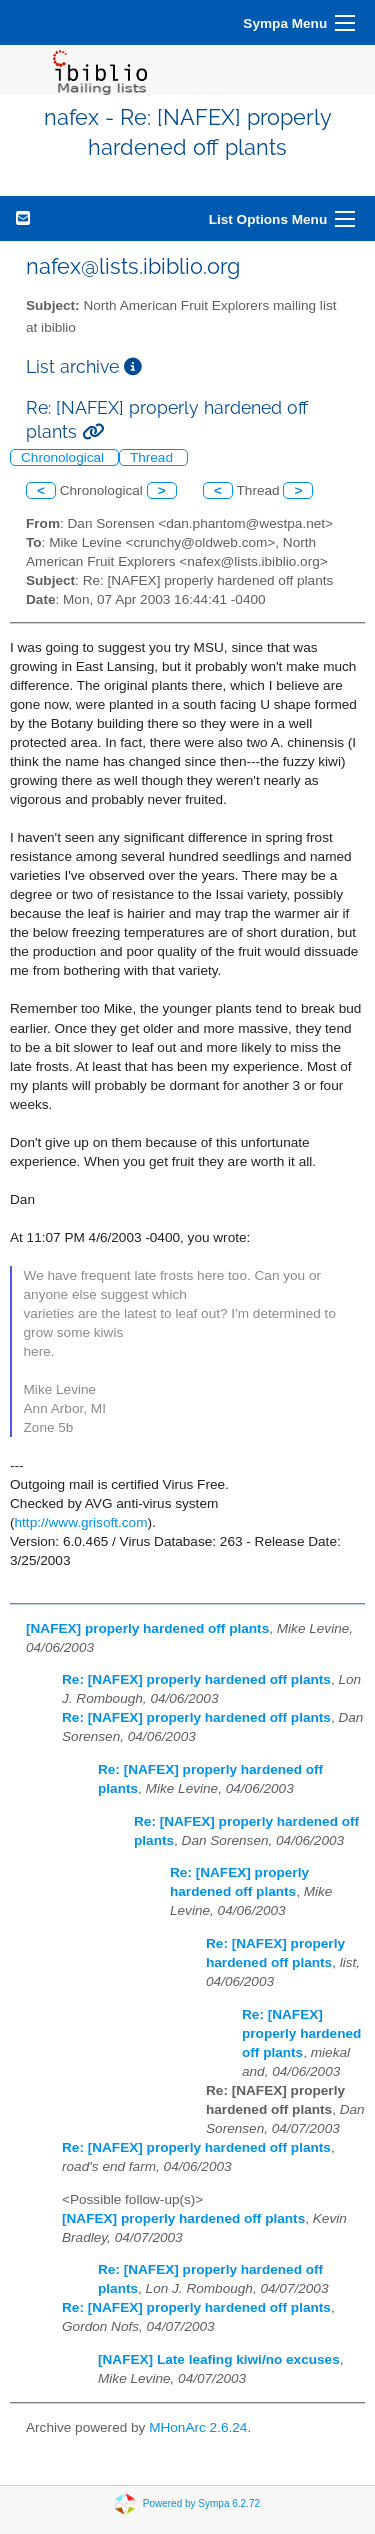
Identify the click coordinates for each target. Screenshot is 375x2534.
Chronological (64, 457)
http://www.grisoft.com (81, 1522)
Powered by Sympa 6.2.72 (201, 2502)
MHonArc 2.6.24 (198, 2427)
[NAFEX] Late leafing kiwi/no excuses (219, 2359)
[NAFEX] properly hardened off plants (147, 1628)
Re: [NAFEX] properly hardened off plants (196, 1679)
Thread (153, 457)
